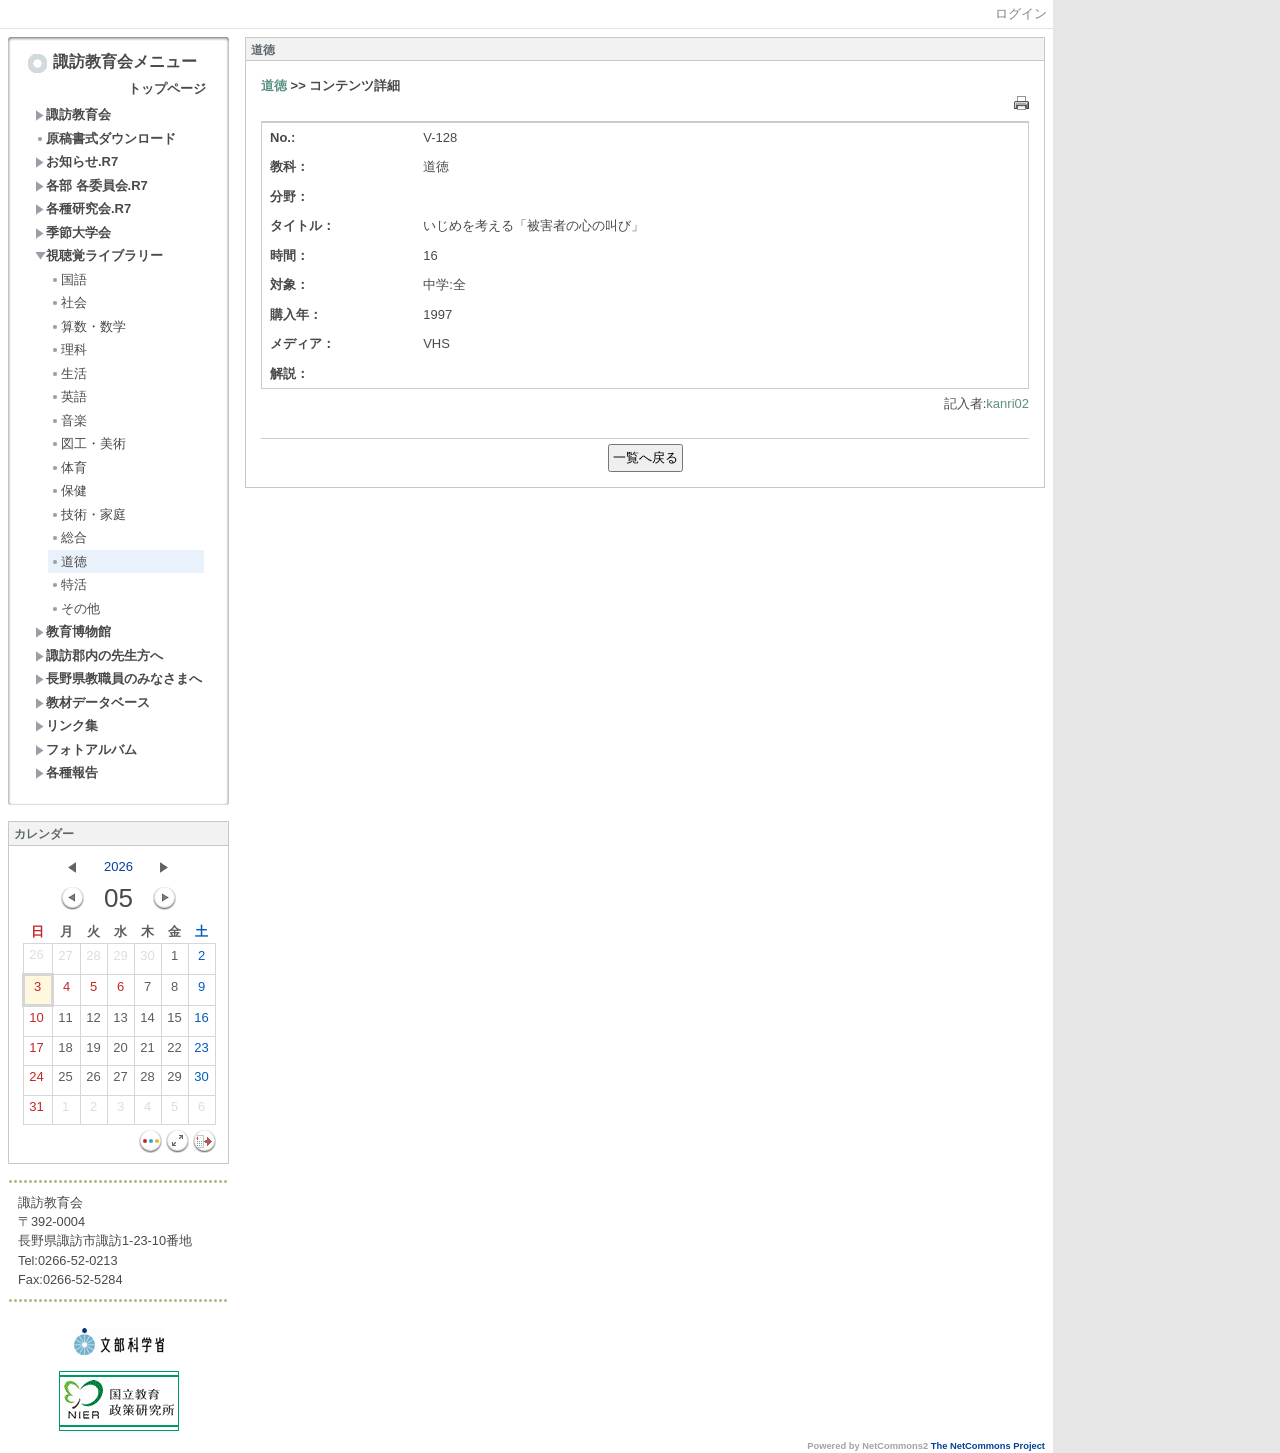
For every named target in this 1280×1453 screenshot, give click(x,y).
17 (36, 1052)
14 (147, 1022)
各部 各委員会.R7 (91, 185)
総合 (68, 537)
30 (147, 960)
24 (36, 1081)
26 (36, 959)
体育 (68, 467)
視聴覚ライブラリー (99, 255)
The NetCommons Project (988, 1446)
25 (65, 1081)
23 (201, 1052)
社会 (68, 302)
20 (120, 1052)
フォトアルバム (86, 749)
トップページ (167, 88)
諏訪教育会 (73, 114)
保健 (68, 490)
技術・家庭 (88, 514)
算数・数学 (88, 326)
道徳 (68, 561)
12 (93, 1022)
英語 (68, 396)
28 (93, 960)
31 (36, 1111)
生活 (68, 373)
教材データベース (92, 702)
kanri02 (1007, 403)
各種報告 (66, 772)
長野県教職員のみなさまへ (118, 678)
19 (93, 1052)
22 (174, 1052)
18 (65, 1052)
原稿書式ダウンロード (105, 138)
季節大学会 (73, 232)
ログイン (1021, 13)
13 (120, 1022)
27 (65, 960)
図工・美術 (88, 443)
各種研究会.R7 (83, 208)
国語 (68, 279)
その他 (75, 608)
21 (147, 1052)
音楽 (68, 420)
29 (120, 960)
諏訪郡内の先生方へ (99, 655)
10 (36, 1022)
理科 (68, 349)
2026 (118, 866)
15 (174, 1022)
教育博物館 (73, 631)
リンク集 (66, 725)
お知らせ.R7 (76, 161)
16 (201, 1022)
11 (65, 1022)
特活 (68, 584)
